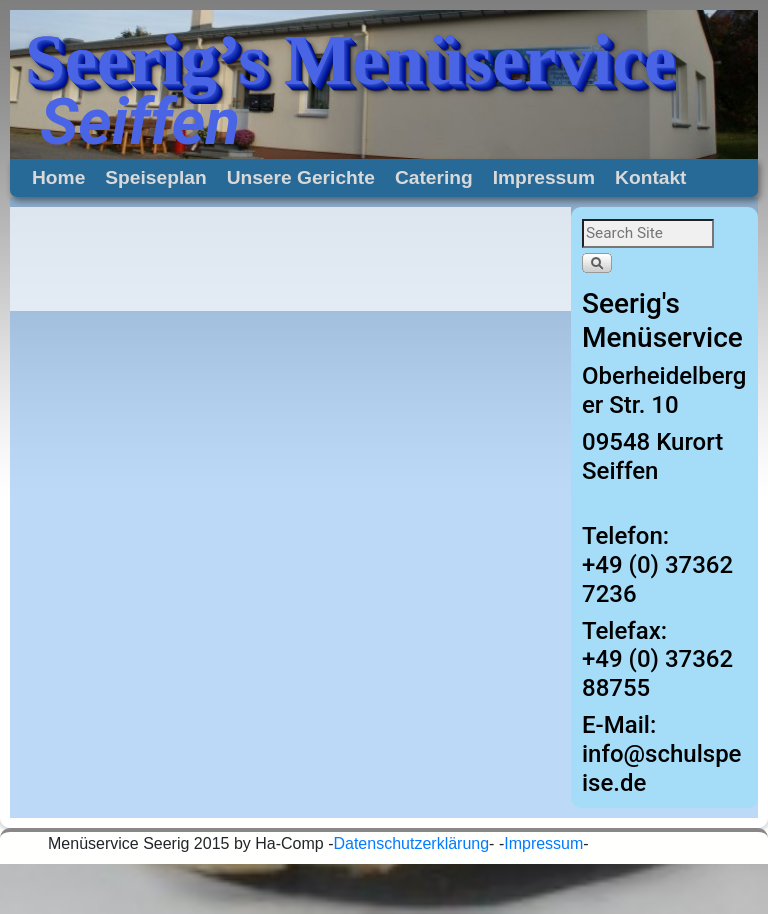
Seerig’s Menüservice (350, 60)
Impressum (544, 177)
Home (58, 177)
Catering (434, 177)
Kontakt (650, 177)
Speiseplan (155, 177)
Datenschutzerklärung (411, 843)
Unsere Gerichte (301, 177)
